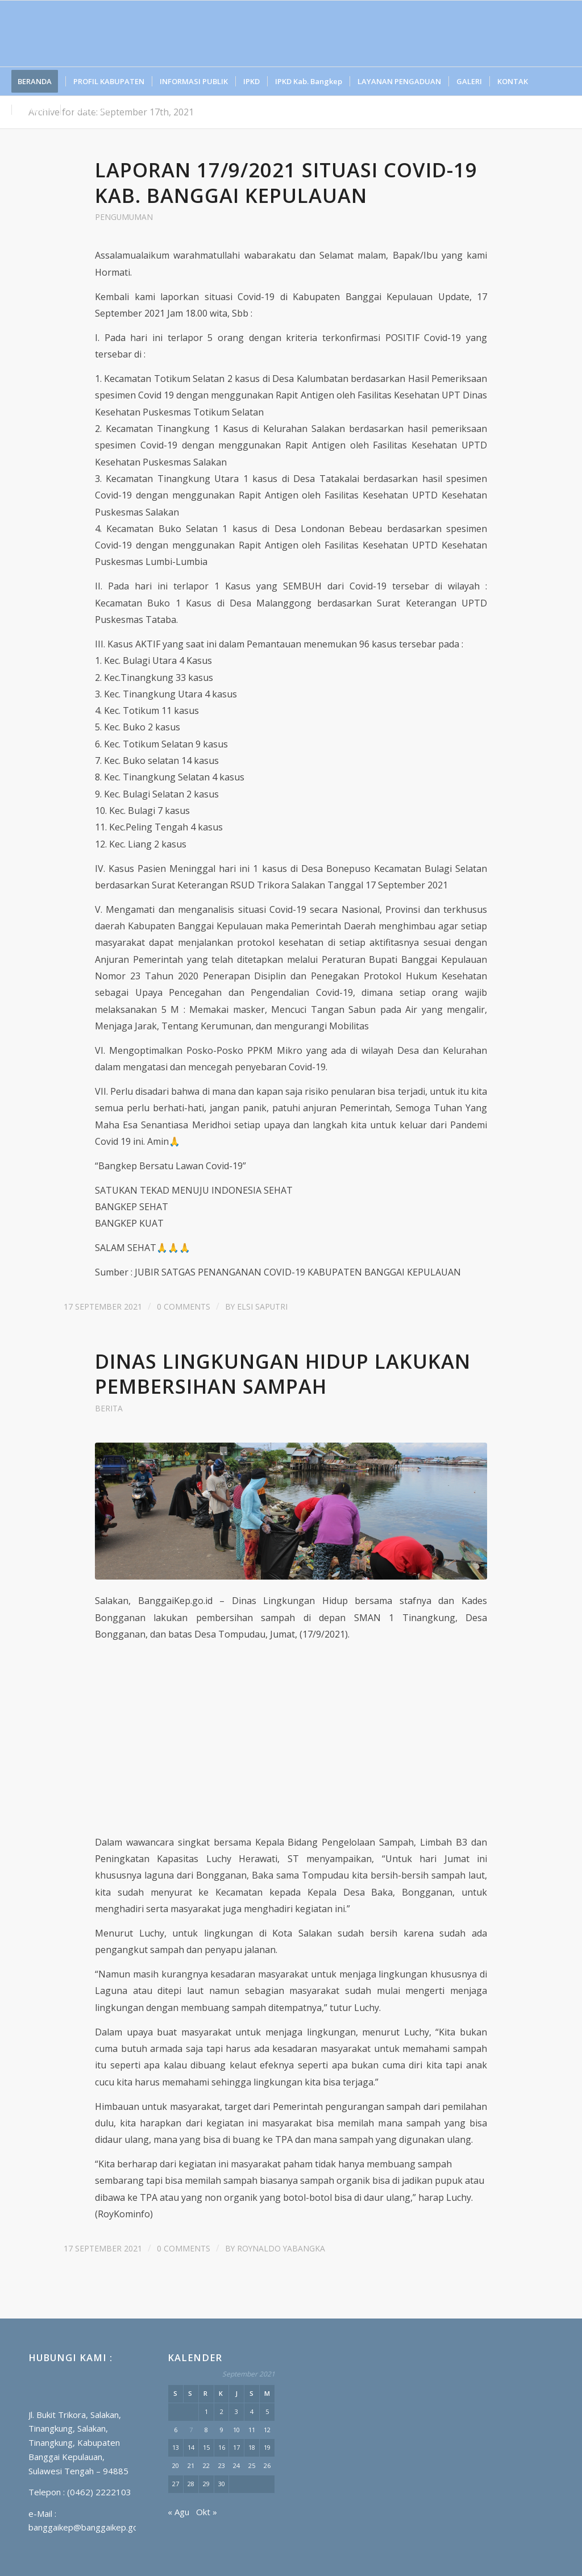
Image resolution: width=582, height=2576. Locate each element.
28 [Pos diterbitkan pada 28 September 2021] (191, 2483)
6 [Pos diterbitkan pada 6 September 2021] (175, 2429)
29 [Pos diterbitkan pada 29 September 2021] (206, 2483)
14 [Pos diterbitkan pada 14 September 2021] (191, 2447)
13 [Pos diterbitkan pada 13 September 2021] (175, 2447)
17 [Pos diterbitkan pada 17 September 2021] (236, 2447)
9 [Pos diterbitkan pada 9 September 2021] (221, 2429)
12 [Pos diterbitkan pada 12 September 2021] (267, 2429)
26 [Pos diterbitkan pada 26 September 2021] (267, 2465)
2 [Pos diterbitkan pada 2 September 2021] (221, 2411)
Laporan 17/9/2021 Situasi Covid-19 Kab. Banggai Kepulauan (286, 182)
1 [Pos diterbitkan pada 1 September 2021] (206, 2411)
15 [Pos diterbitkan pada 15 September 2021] (206, 2447)
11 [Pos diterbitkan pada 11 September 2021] (251, 2429)
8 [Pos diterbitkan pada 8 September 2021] (206, 2429)
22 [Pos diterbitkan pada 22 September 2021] (206, 2465)
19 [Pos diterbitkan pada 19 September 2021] (267, 2447)
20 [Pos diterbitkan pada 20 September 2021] (175, 2465)
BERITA (109, 1408)
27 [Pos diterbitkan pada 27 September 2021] (175, 2483)
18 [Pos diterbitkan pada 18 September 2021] (251, 2447)
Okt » (206, 2511)
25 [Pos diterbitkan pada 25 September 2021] (251, 2465)
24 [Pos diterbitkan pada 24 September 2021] (236, 2465)
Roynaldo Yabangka (281, 2248)
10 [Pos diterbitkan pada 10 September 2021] (236, 2429)
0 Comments (183, 1306)
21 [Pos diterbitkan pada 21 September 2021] (191, 2465)
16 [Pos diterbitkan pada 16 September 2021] (221, 2447)
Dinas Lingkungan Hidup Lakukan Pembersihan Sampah (283, 1374)
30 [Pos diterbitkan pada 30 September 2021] (221, 2483)
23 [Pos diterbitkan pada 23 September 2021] (221, 2465)
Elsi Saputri (262, 1306)
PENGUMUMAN (124, 216)
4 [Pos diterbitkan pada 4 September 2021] (251, 2411)
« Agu (178, 2511)
